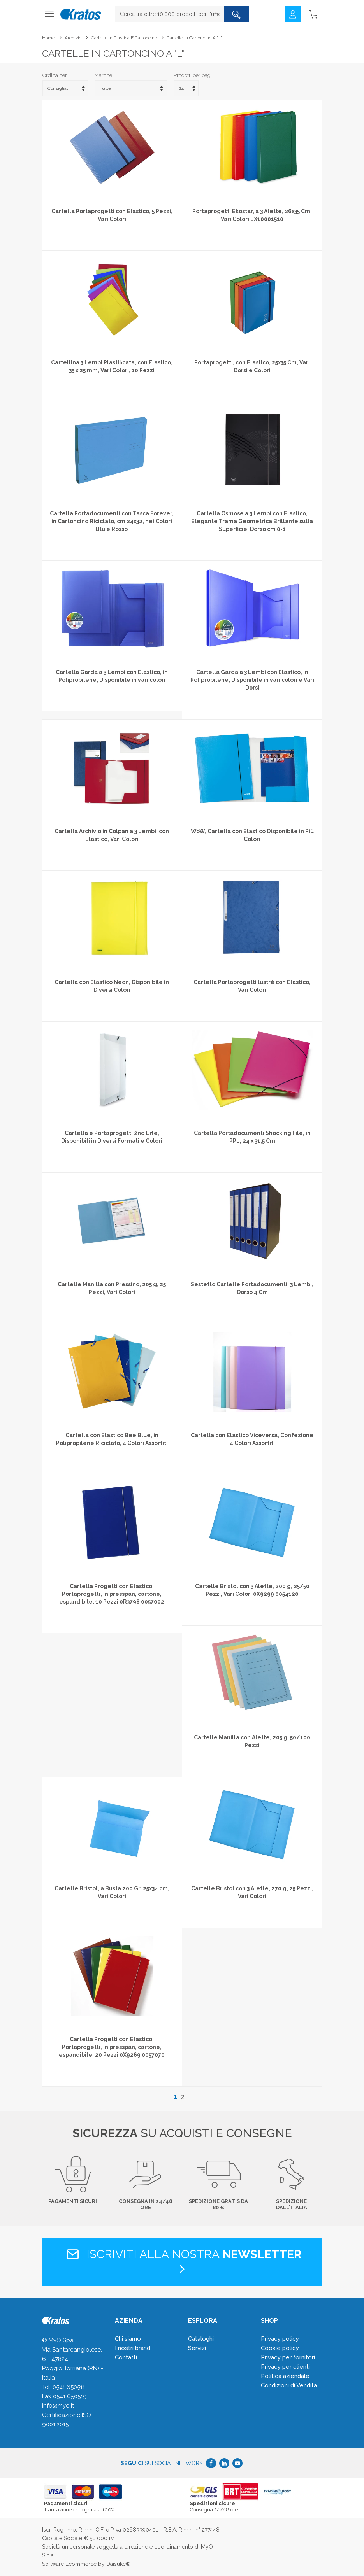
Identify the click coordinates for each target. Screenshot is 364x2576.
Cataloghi (201, 2338)
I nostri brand (132, 2348)
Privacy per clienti (285, 2366)
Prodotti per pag (192, 75)
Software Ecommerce (69, 2564)
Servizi (197, 2348)
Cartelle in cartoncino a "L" (194, 37)
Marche (103, 75)
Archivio (73, 37)
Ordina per (54, 75)
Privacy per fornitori (288, 2357)
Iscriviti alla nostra (182, 2261)
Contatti (126, 2357)
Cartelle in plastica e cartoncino (124, 37)
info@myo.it (58, 2405)
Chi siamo (128, 2338)
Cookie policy (280, 2348)
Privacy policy (280, 2338)
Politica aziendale (285, 2376)
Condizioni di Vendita (289, 2385)
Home (48, 37)
